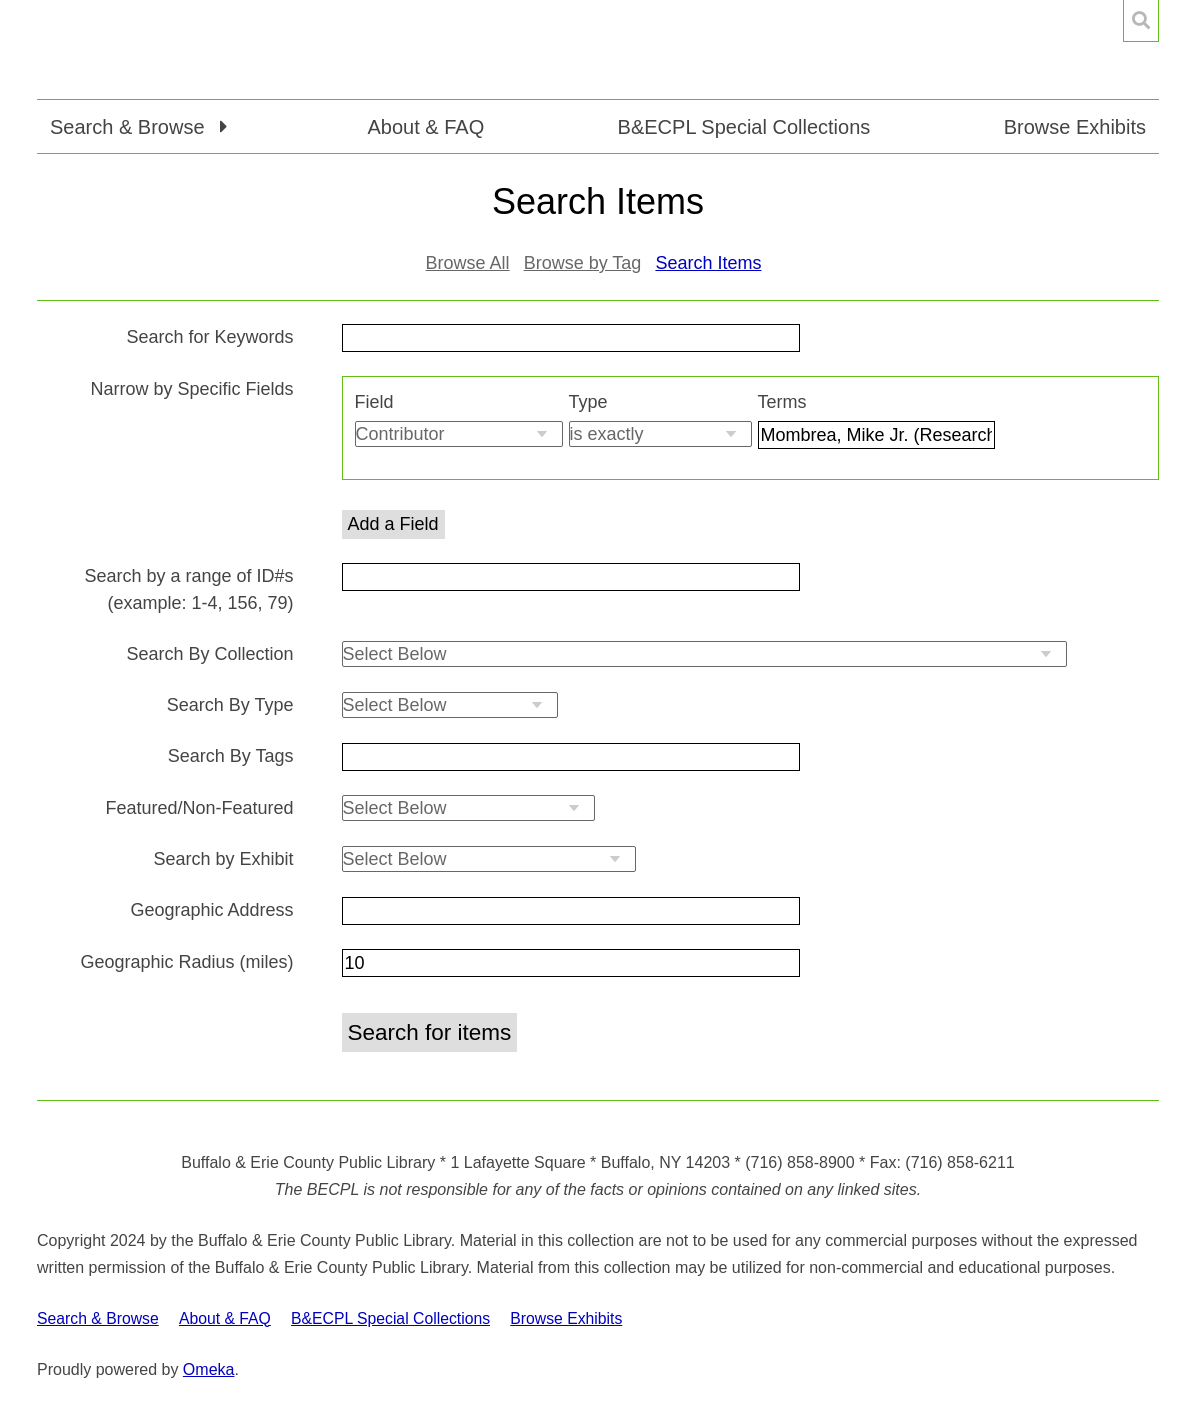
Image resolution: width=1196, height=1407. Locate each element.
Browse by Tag (583, 263)
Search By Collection (209, 654)
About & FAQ (425, 127)
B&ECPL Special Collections (744, 127)
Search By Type (230, 705)
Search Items (708, 263)
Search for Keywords (209, 337)
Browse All (468, 263)
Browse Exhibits (1075, 127)
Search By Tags (231, 756)
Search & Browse (98, 1318)
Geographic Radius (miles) (186, 962)
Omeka (209, 1369)
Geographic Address (211, 910)
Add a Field (393, 524)
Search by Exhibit (223, 859)
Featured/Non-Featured (199, 808)
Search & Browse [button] (130, 127)
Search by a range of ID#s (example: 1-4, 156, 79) (188, 589)
